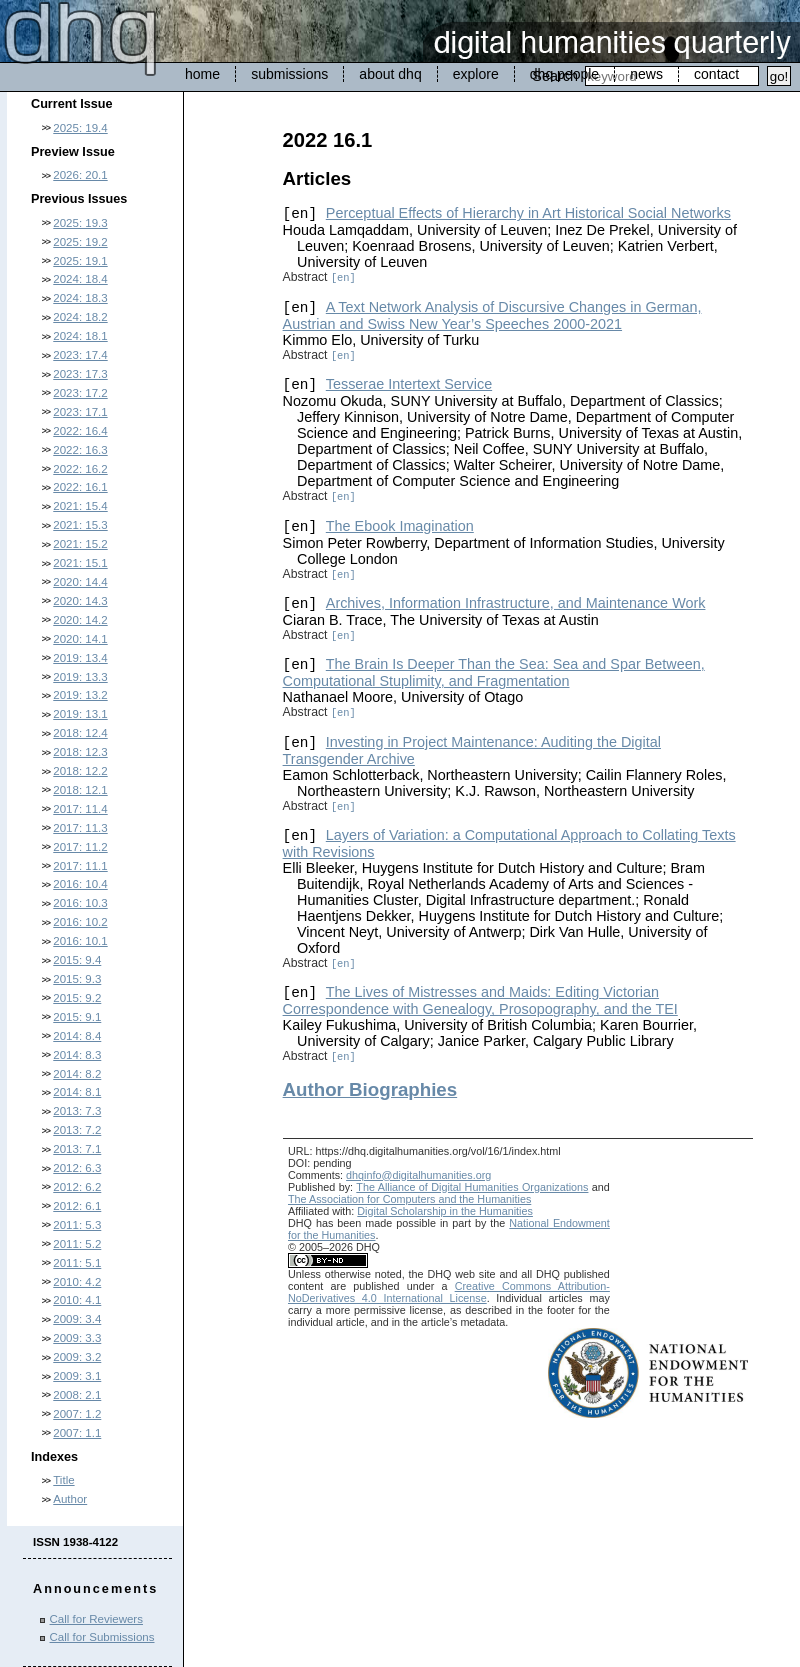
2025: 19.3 (80, 223)
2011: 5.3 (77, 1225)
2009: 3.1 (77, 1376)
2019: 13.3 (80, 677)
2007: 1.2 (77, 1414)
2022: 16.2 (80, 469)
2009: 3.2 (77, 1357)
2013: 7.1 (77, 1149)
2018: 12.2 (80, 771)
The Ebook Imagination (400, 526)
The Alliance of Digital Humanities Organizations (472, 1187)
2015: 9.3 (77, 979)
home (202, 74)
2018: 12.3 (80, 752)
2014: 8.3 (77, 1055)
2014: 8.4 (77, 1036)
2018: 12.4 (80, 733)
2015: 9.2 (77, 998)
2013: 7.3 (77, 1111)
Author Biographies (370, 1089)
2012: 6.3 (77, 1168)
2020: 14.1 (80, 639)
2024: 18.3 (80, 298)
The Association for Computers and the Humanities (409, 1199)
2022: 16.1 (80, 487)
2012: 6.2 (77, 1187)
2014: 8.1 (77, 1092)
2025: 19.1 (80, 261)
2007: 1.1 (77, 1433)
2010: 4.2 (77, 1282)
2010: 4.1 (77, 1300)
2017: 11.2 (80, 847)
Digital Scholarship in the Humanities (445, 1211)
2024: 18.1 (80, 336)
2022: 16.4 (80, 431)
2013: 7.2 (77, 1130)
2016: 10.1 (80, 941)
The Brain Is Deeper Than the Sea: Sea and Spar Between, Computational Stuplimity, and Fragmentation (494, 672)
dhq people (564, 74)
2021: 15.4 (80, 506)
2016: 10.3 (80, 903)
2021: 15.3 (80, 525)
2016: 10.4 (80, 884)
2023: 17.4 (80, 355)
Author (70, 1499)
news (646, 74)
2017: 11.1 (80, 866)
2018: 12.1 (80, 790)
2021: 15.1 (80, 563)
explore (476, 74)
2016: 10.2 (80, 922)
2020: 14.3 (80, 601)
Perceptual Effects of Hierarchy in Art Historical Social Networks (528, 213)
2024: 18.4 (80, 279)
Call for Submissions (102, 1637)
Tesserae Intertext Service (409, 384)
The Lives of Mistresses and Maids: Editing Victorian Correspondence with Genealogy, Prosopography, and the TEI (480, 1000)
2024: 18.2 (80, 317)
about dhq (390, 74)
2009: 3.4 (77, 1319)
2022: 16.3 (80, 450)
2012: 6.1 (77, 1206)
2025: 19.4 (80, 128)
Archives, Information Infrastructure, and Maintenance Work (516, 603)
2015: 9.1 (77, 1017)
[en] (343, 278)
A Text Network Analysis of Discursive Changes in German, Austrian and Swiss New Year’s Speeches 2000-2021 (492, 315)
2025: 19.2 (80, 242)
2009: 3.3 (77, 1338)
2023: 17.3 (80, 374)
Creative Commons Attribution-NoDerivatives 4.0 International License (449, 1292)
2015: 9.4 (77, 960)
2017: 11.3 (80, 828)
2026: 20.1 (80, 175)
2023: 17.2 (80, 393)
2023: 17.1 (80, 412)
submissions (289, 74)
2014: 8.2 (77, 1074)
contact (716, 74)
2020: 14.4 (80, 582)
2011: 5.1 (77, 1263)
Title (63, 1480)
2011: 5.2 (77, 1244)
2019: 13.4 (80, 658)
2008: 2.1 (77, 1395)
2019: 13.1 (80, 714)
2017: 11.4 (80, 809)
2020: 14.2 (80, 620)
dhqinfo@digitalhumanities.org (418, 1175)
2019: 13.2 (80, 695)
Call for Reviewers (96, 1619)
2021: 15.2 (80, 544)
